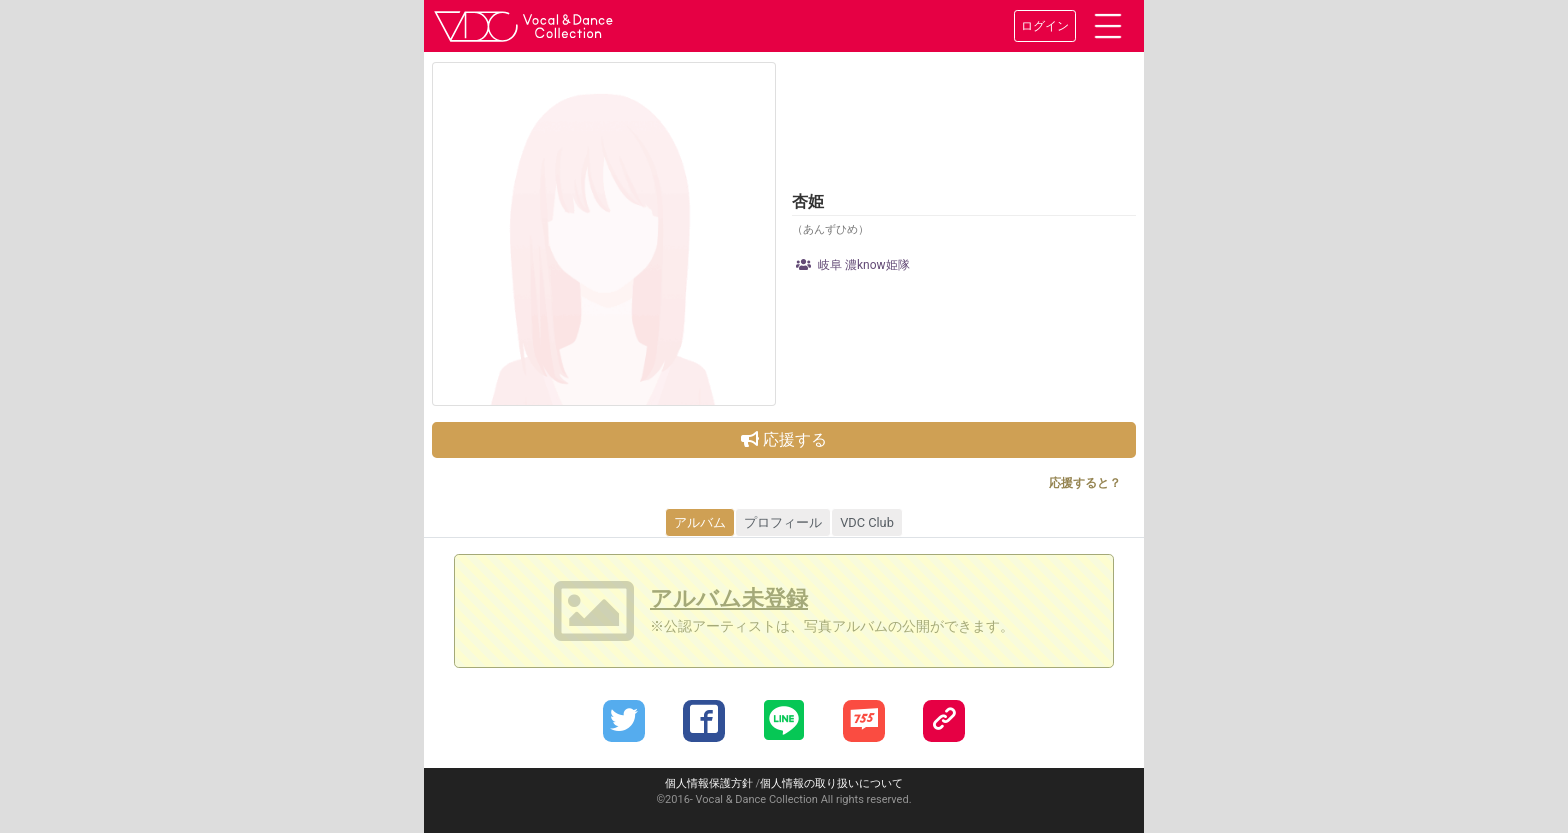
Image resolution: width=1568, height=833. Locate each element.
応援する (784, 439)
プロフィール (783, 522)
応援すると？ (1085, 483)
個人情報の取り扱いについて (831, 783)
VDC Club (867, 522)
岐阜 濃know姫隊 (853, 265)
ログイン (1045, 26)
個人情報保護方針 (709, 783)
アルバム (700, 522)
